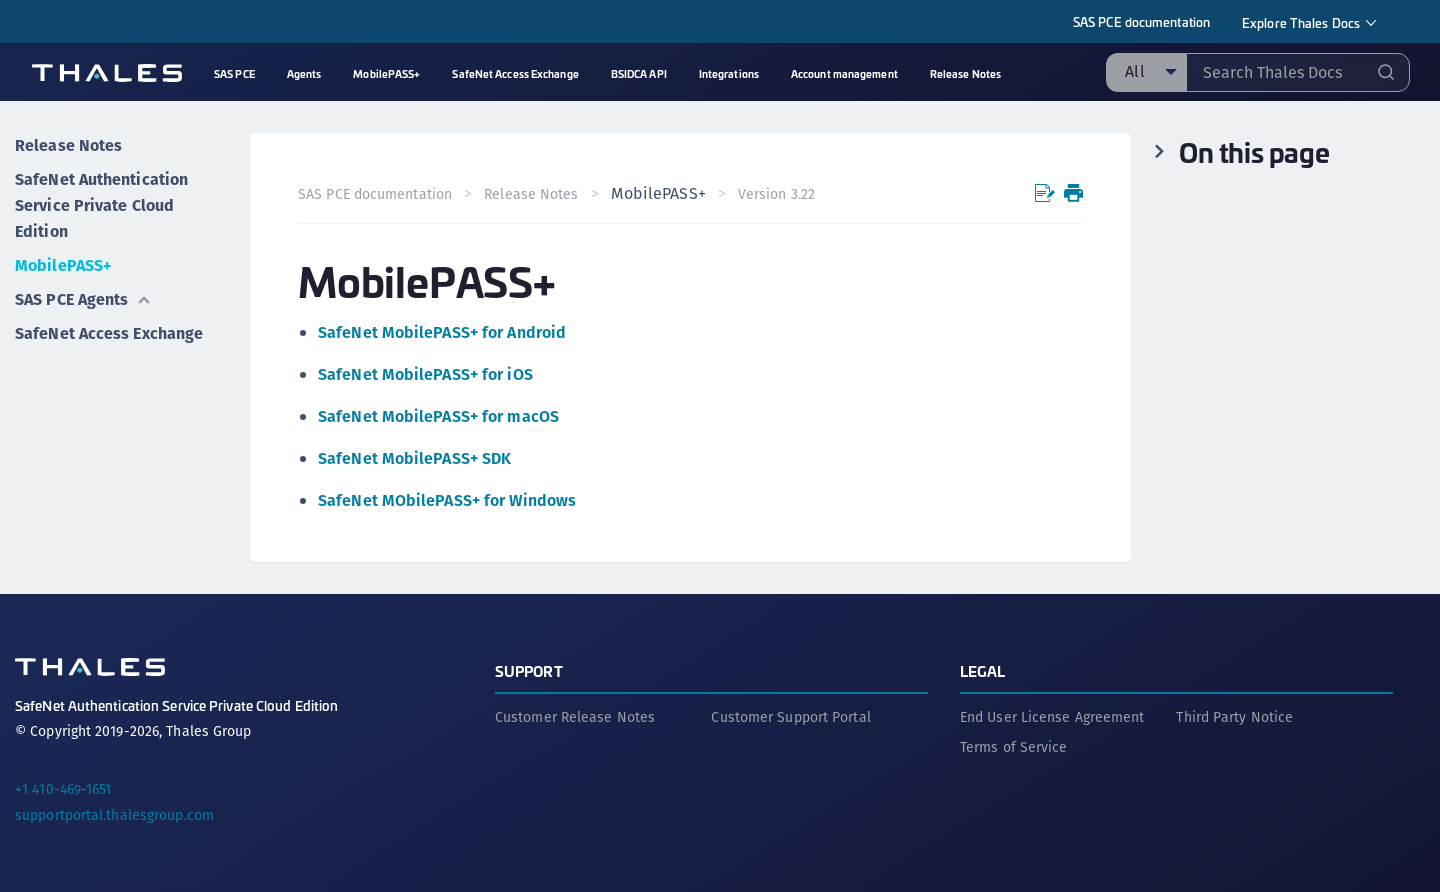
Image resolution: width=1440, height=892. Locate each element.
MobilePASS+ (63, 265)
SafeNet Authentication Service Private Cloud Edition (101, 205)
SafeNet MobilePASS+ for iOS (425, 374)
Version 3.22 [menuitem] (776, 194)
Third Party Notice (1234, 717)
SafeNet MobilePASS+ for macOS (438, 416)
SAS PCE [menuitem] (234, 73)
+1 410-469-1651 (63, 789)
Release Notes (68, 145)
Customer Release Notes (575, 717)
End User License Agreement (1052, 717)
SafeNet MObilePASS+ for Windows (447, 500)
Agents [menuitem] (304, 73)
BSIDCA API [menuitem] (639, 73)
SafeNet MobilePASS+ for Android (442, 332)
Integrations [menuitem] (729, 73)
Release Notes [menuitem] (965, 73)
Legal (983, 670)
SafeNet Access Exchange (109, 333)
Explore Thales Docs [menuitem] (1301, 22)
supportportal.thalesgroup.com (114, 815)
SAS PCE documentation (1141, 21)
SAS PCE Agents (83, 299)
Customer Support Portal (790, 717)
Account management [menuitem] (844, 73)
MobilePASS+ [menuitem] (386, 73)
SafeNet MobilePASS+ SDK (414, 458)
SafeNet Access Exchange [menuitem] (515, 73)
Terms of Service (1014, 747)
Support (529, 670)
